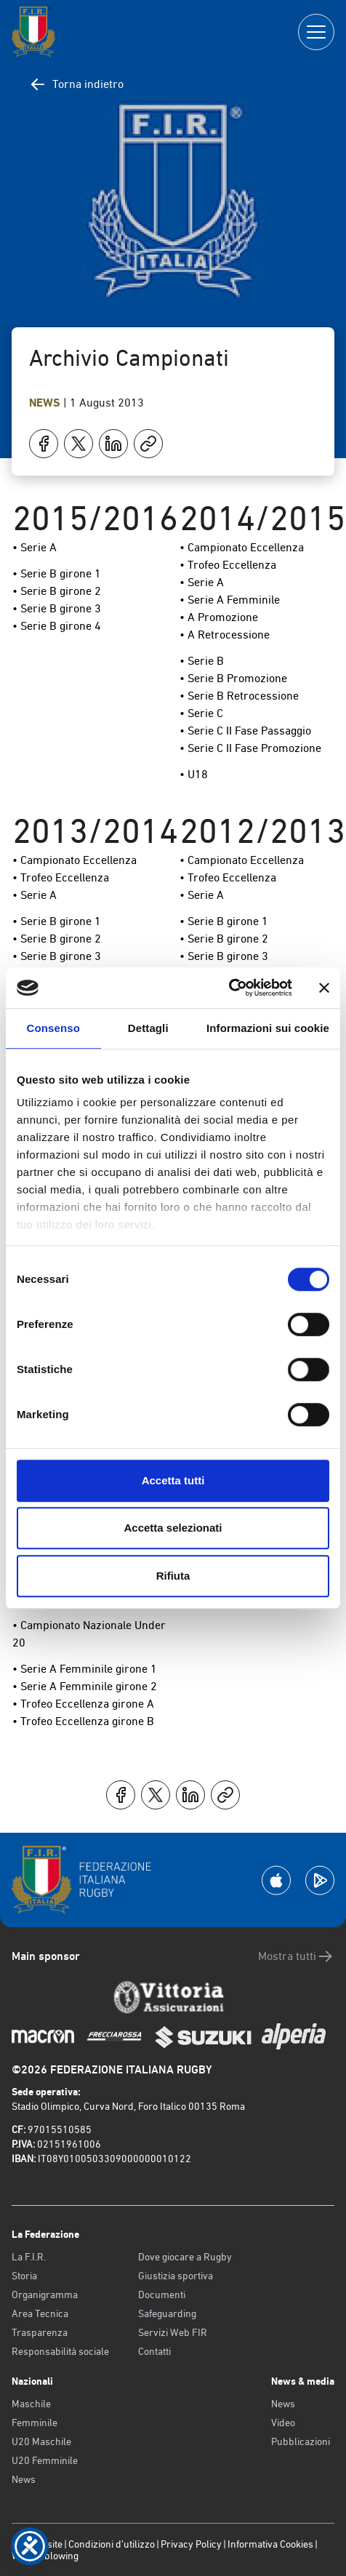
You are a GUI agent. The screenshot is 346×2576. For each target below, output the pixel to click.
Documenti (161, 2294)
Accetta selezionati (173, 1527)
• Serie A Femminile (230, 600)
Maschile (31, 2403)
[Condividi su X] (78, 443)
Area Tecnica (40, 2313)
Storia (24, 2275)
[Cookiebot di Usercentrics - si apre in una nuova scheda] (228, 987)
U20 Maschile (41, 2441)
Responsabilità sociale (60, 2351)
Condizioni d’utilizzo (111, 2544)
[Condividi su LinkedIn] (113, 443)
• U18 (194, 774)
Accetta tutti (173, 1480)
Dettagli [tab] (148, 1028)
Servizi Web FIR (172, 2332)
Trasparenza (40, 2332)
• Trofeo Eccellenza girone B (83, 1721)
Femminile (34, 2422)
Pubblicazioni (300, 2441)
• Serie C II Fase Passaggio (245, 730)
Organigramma (45, 2294)
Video (283, 2422)
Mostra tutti (296, 1956)
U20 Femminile (45, 2460)
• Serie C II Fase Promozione (250, 748)
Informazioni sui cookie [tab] (267, 1028)
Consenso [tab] (53, 1028)
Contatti (154, 2351)
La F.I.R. (29, 2257)
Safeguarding (167, 2313)
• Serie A (34, 547)
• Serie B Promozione (233, 678)
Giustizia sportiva (175, 2275)
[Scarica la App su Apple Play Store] (276, 1880)
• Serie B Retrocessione (239, 696)
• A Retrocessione (225, 634)
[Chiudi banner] (324, 988)
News (46, 402)
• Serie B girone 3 (56, 608)
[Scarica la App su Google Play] (319, 1880)
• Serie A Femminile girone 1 (84, 1669)
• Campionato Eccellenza (242, 547)
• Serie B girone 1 (56, 573)
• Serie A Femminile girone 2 (84, 1686)
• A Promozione (219, 617)
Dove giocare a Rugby (185, 2257)
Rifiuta (173, 1575)
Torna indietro (76, 84)
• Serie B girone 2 (56, 591)
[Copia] (148, 443)
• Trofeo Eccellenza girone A (83, 1704)
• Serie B (202, 661)
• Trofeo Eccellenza (228, 565)
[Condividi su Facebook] (43, 443)
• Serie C (201, 713)
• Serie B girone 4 (56, 626)
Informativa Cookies (270, 2544)
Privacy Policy (191, 2544)
